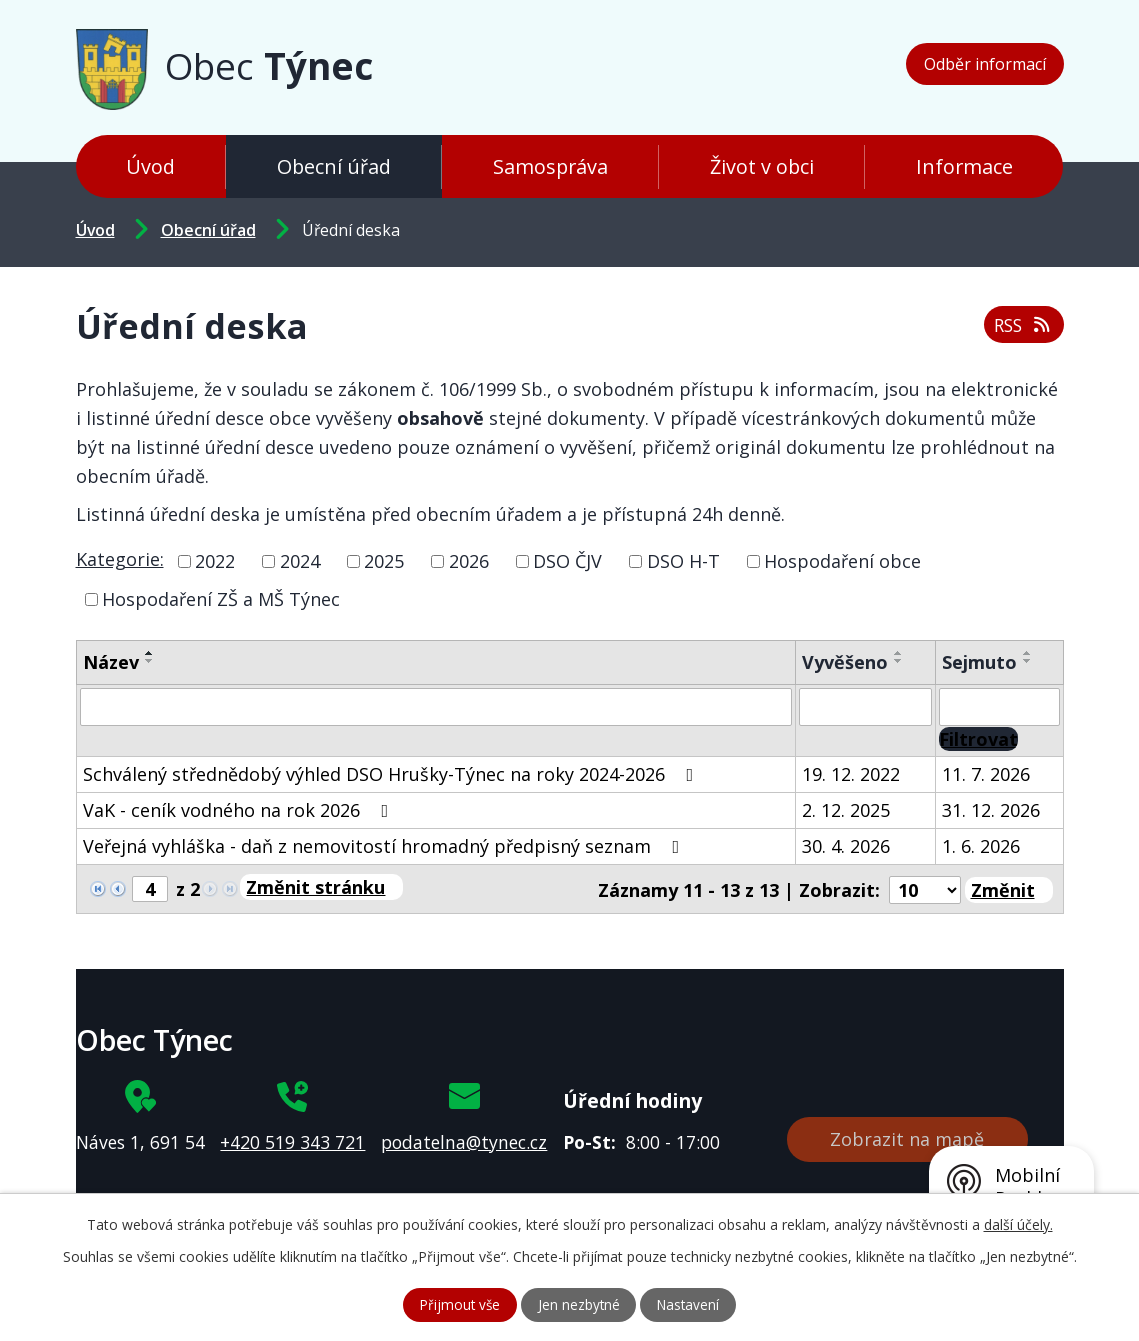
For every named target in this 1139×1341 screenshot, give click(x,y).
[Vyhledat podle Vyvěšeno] (865, 707)
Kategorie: (120, 559)
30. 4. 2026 (846, 846)
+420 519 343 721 (292, 1139)
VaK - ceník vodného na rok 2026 (240, 810)
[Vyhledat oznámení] (978, 739)
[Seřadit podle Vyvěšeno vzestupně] (899, 653)
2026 (469, 561)
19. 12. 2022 (851, 774)
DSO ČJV (567, 561)
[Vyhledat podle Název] (436, 707)
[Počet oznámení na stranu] (925, 888)
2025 (384, 561)
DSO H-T (683, 561)
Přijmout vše (456, 1304)
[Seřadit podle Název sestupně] (150, 661)
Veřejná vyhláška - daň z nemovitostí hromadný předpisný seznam (385, 846)
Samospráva (550, 166)
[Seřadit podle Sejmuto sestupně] (1028, 661)
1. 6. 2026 (981, 846)
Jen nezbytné (578, 1304)
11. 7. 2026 (986, 774)
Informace (964, 166)
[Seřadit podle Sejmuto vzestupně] (1028, 653)
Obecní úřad (334, 166)
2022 (215, 561)
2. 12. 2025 (846, 810)
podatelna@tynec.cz (464, 1139)
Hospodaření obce (842, 561)
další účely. (1018, 1223)
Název (111, 662)
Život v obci (762, 166)
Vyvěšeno (845, 662)
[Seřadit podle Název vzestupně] (150, 653)
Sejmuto (979, 662)
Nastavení (691, 1304)
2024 (300, 561)
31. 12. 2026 (991, 810)
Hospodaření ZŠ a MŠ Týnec (221, 599)
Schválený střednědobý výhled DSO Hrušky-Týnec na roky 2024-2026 (392, 774)
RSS (1021, 323)
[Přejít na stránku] (321, 887)
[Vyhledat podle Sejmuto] (999, 707)
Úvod (150, 166)
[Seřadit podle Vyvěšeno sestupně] (899, 661)
